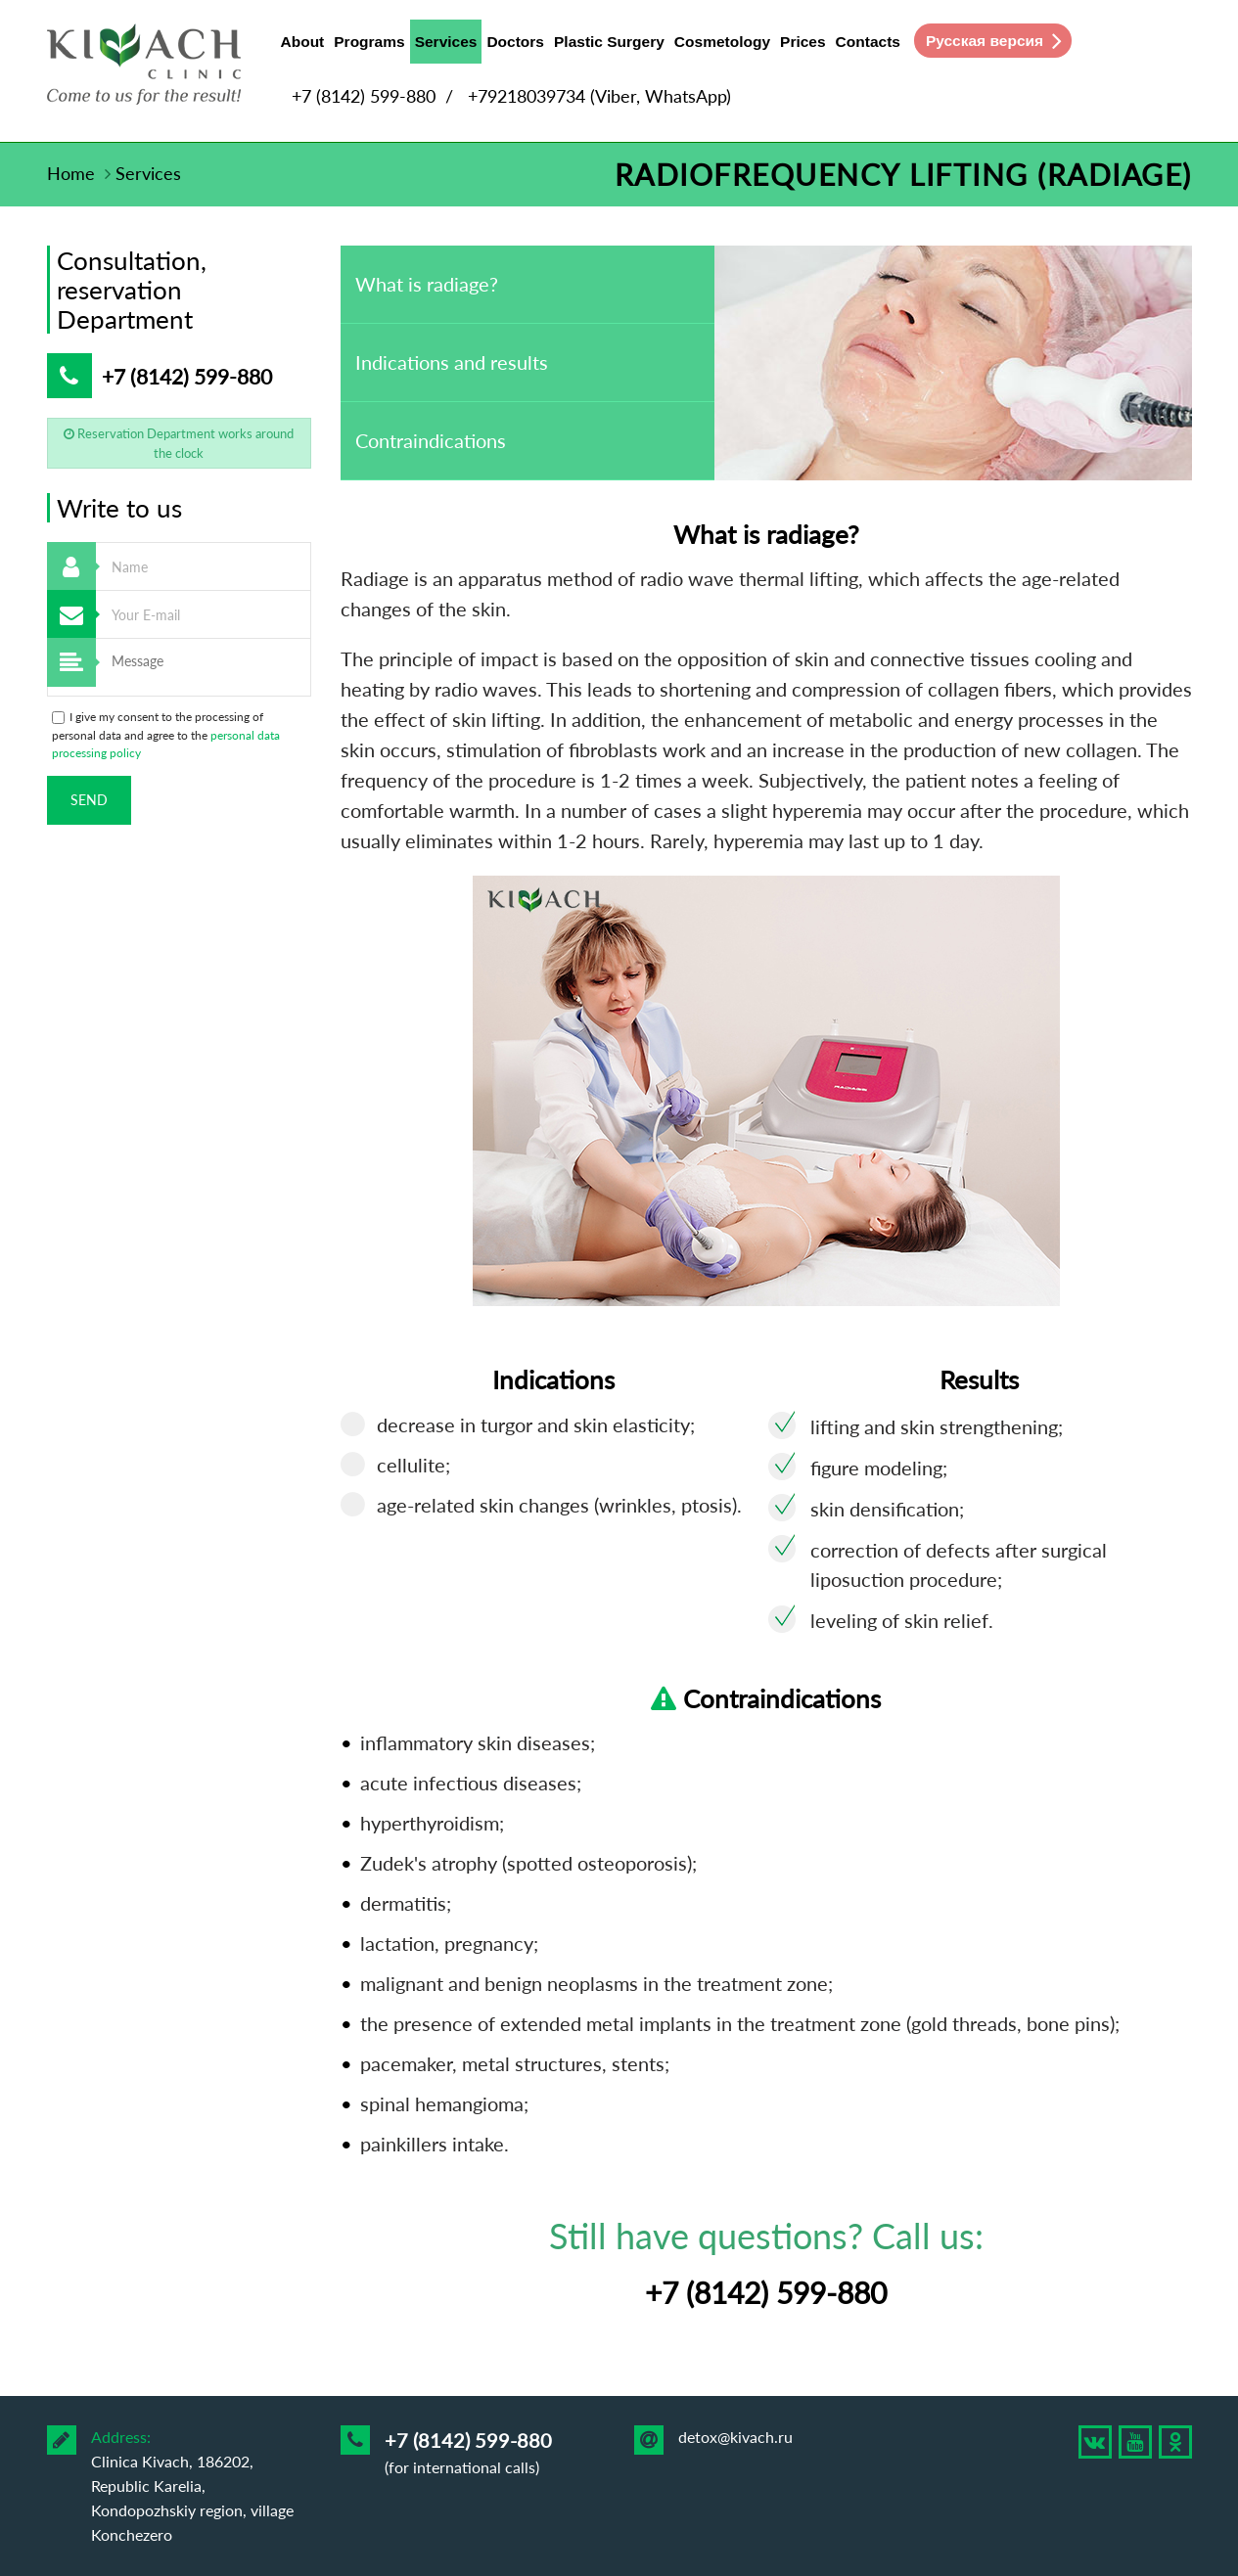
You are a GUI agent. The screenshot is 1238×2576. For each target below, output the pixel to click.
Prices (803, 41)
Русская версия (984, 40)
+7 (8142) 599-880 (364, 96)
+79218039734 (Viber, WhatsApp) (599, 96)
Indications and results (451, 362)
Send (89, 799)
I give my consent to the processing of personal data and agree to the (166, 734)
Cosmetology (722, 41)
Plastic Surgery (609, 41)
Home (71, 173)
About (303, 41)
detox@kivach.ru (735, 2436)
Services (446, 46)
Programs (369, 41)
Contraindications (430, 440)
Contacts (868, 41)
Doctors (515, 41)
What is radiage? (426, 283)
